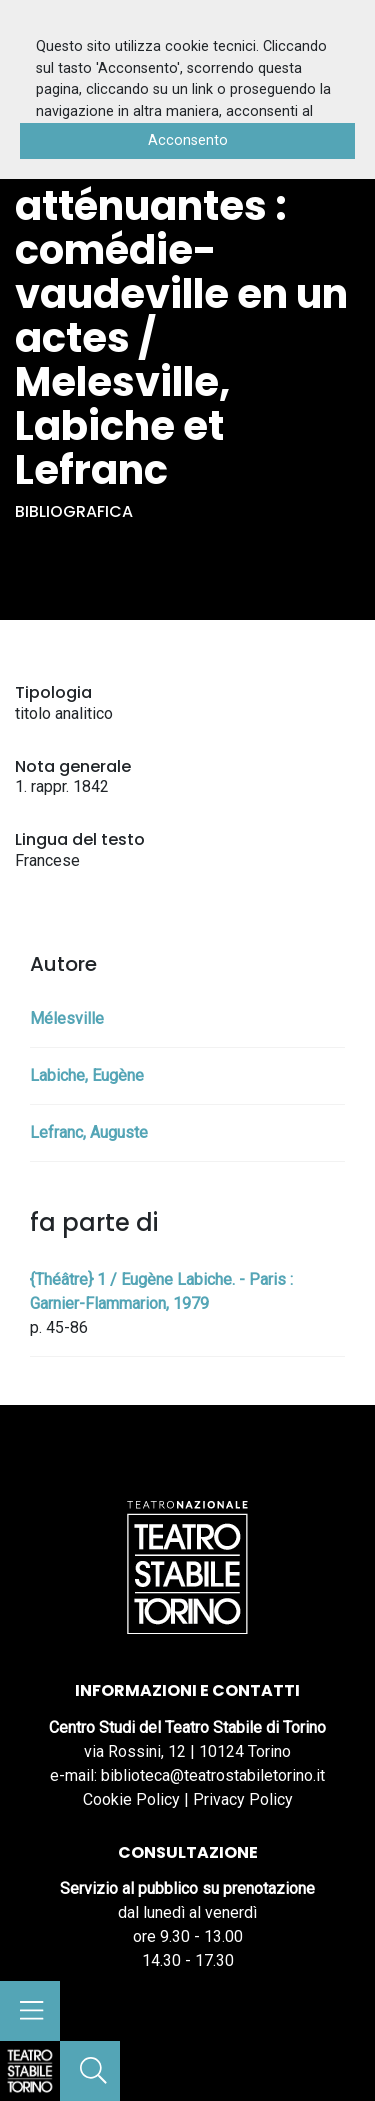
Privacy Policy (243, 1799)
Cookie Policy (131, 1799)
